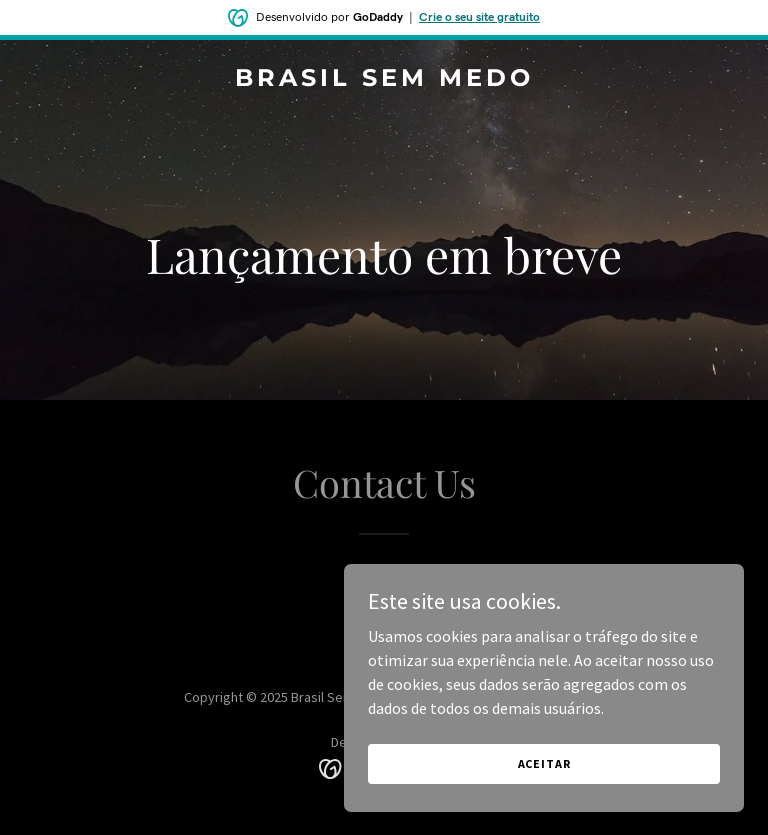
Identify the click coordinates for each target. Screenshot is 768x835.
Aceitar (544, 763)
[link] (384, 80)
